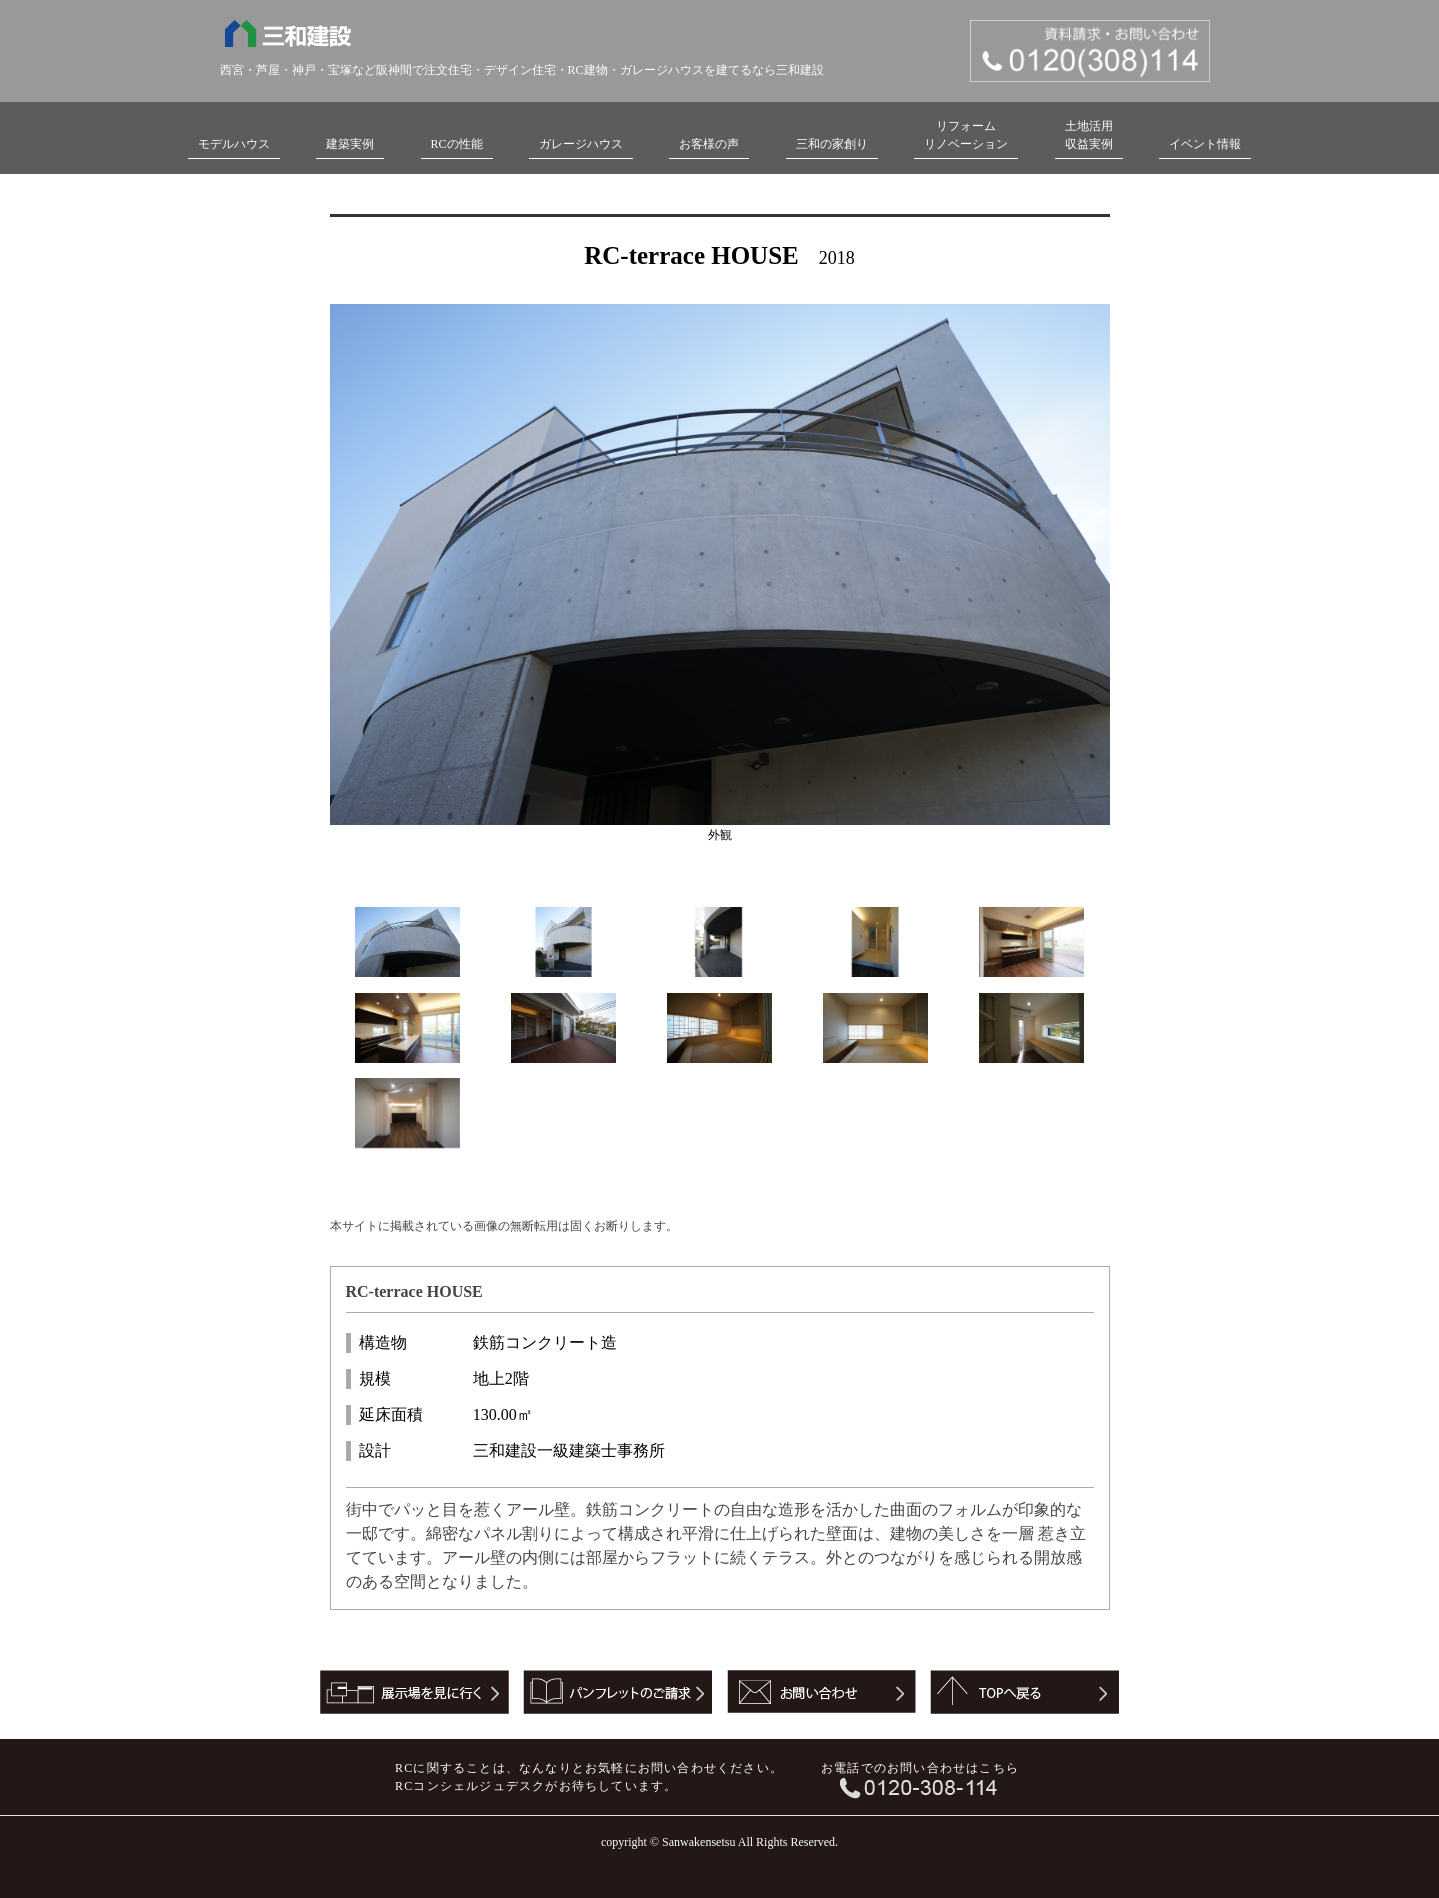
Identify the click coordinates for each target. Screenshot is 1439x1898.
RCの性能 (457, 144)
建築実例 (350, 144)
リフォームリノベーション (966, 135)
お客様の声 (709, 144)
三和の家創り (832, 144)
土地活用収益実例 (1089, 135)
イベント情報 (1205, 144)
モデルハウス (234, 144)
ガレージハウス (581, 144)
